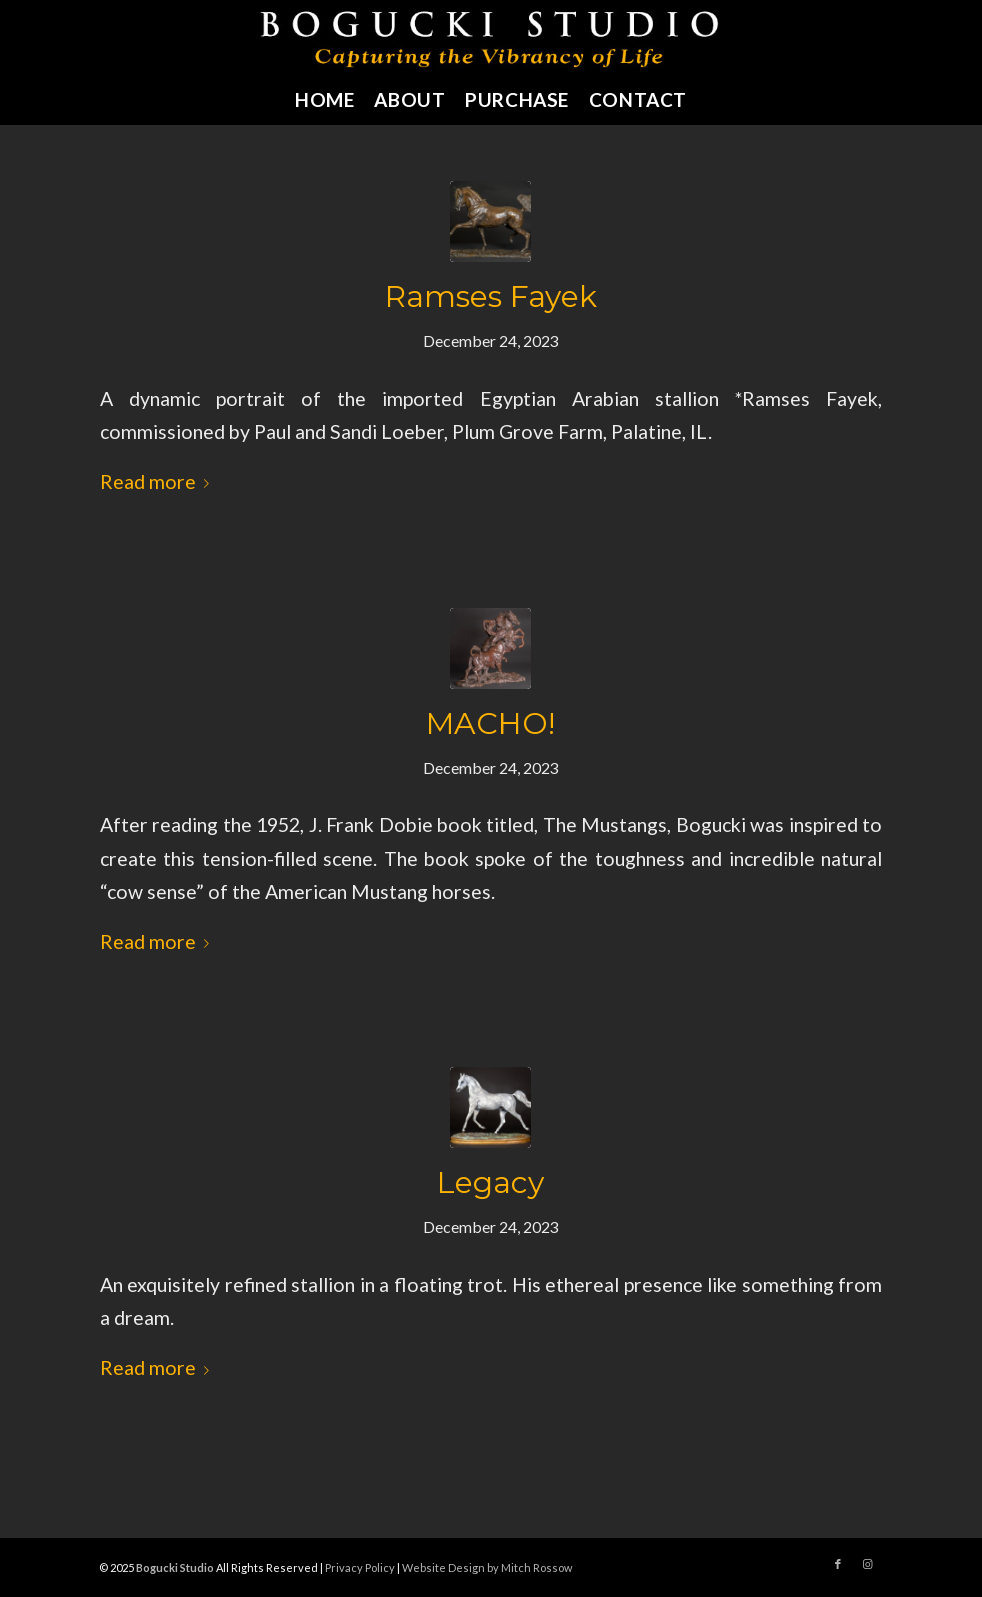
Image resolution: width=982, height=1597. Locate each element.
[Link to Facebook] (838, 1564)
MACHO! (490, 723)
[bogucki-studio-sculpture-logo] (491, 37)
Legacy (490, 1182)
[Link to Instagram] (868, 1564)
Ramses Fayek (491, 296)
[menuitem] (324, 100)
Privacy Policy (360, 1567)
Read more (158, 481)
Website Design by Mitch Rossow (487, 1567)
